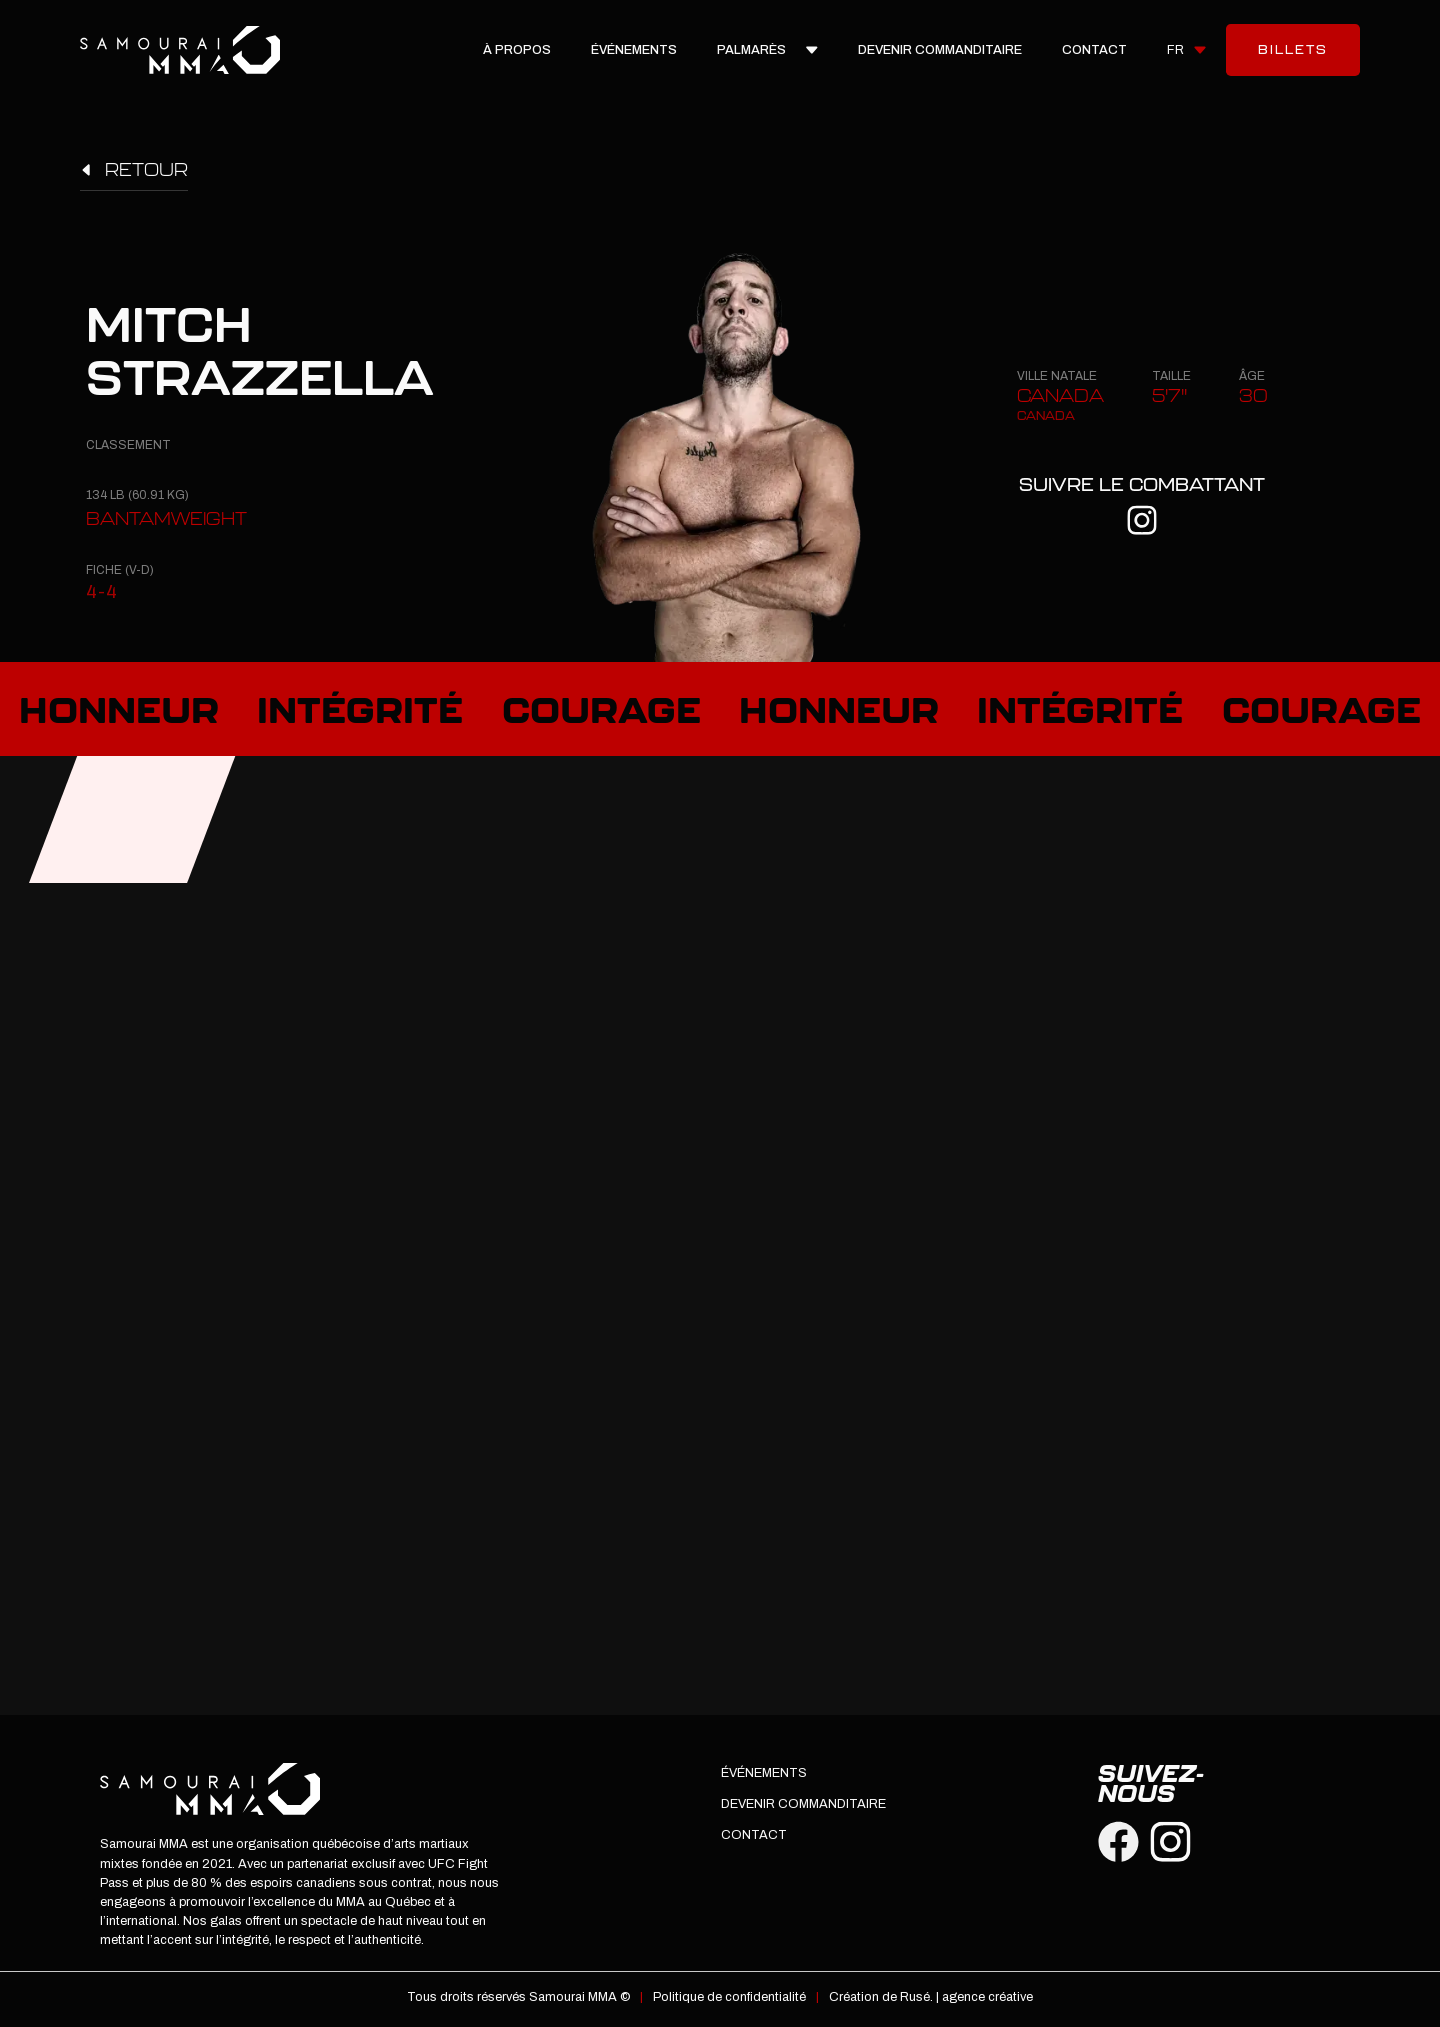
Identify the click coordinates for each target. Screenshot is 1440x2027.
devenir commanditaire (940, 50)
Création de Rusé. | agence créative (931, 1997)
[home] (180, 49)
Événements (634, 50)
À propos (517, 50)
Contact (1094, 50)
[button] (1186, 50)
